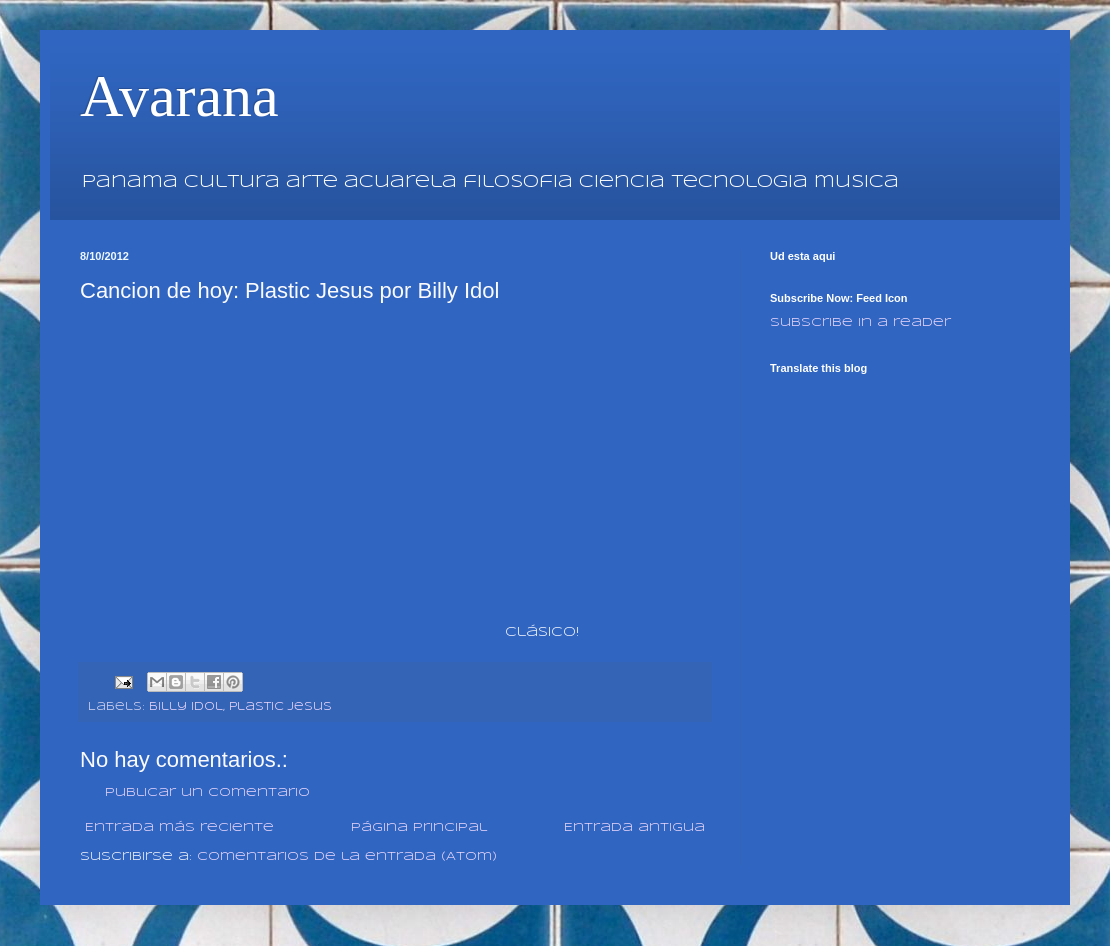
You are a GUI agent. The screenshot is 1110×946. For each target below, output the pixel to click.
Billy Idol (186, 707)
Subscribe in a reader (860, 322)
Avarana (179, 96)
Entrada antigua (634, 827)
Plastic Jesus (280, 707)
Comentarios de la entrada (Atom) (347, 856)
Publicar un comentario (207, 792)
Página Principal (419, 827)
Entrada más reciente (179, 827)
